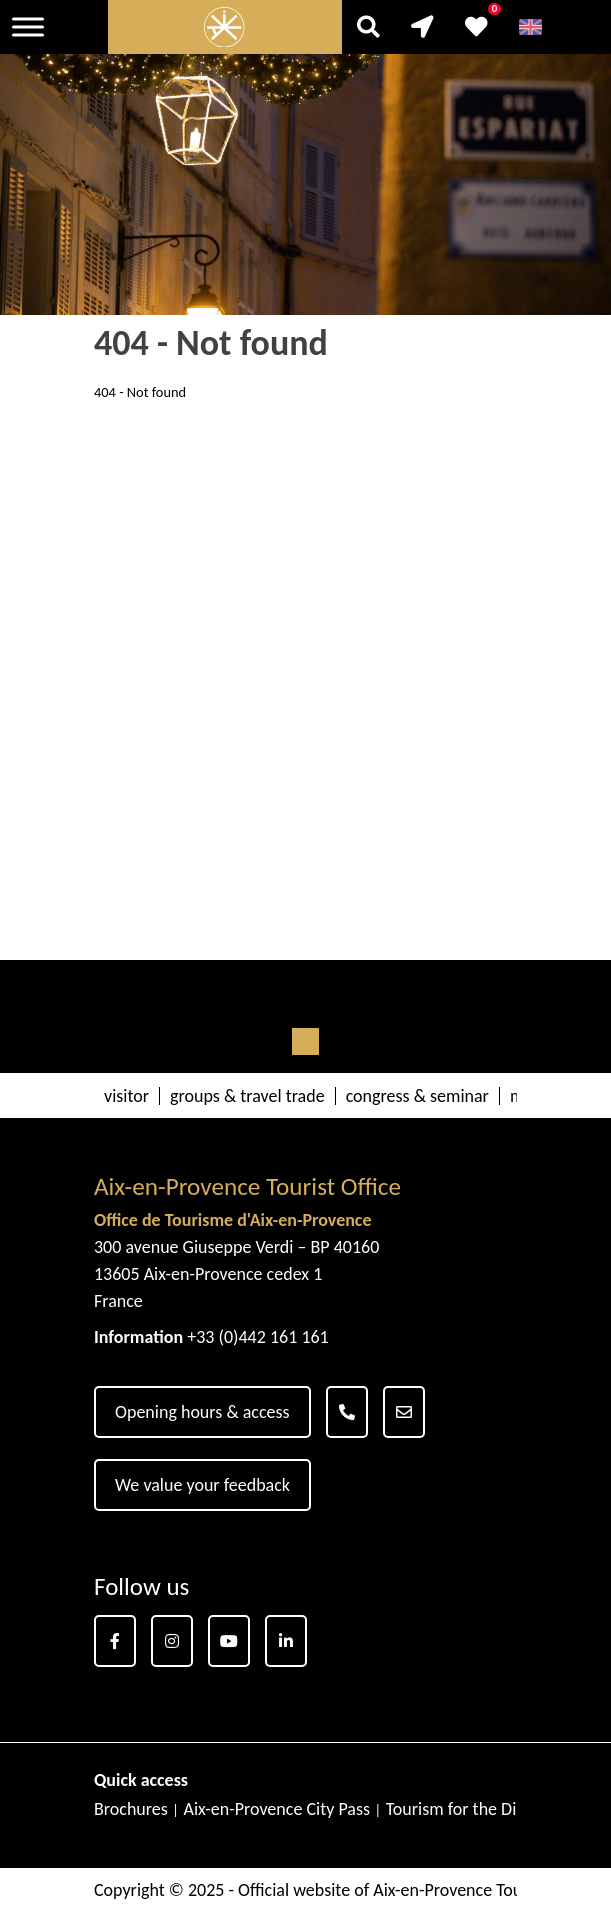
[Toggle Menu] (28, 26)
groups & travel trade (247, 1096)
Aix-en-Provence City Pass (276, 1809)
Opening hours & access (202, 1412)
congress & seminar (417, 1096)
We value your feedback (202, 1485)
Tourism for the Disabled (475, 1809)
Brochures (131, 1809)
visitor (126, 1096)
